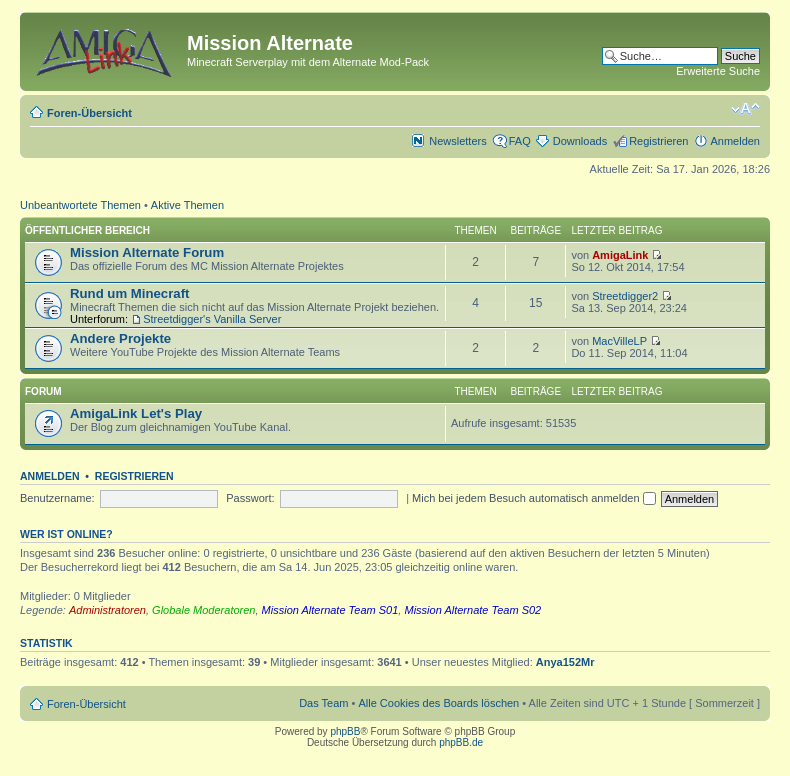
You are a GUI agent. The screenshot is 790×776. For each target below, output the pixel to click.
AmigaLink (620, 255)
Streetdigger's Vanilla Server (212, 319)
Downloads (580, 141)
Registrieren (658, 141)
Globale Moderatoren (203, 610)
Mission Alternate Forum (147, 252)
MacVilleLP (619, 341)
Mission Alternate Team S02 (472, 610)
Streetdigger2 (625, 296)
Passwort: (250, 498)
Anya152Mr (565, 662)
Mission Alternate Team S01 (330, 610)
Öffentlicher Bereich (87, 230)
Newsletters (457, 141)
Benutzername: (57, 498)
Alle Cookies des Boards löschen (438, 703)
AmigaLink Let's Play (136, 413)
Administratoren (107, 610)
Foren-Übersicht (89, 113)
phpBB (345, 731)
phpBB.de (461, 742)
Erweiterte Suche (718, 71)
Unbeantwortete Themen (80, 205)
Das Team (323, 703)
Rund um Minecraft (129, 293)
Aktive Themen (187, 205)
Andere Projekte (120, 338)
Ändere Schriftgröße (745, 109)
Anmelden (735, 141)
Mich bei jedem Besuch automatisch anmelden (534, 498)
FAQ (520, 141)
